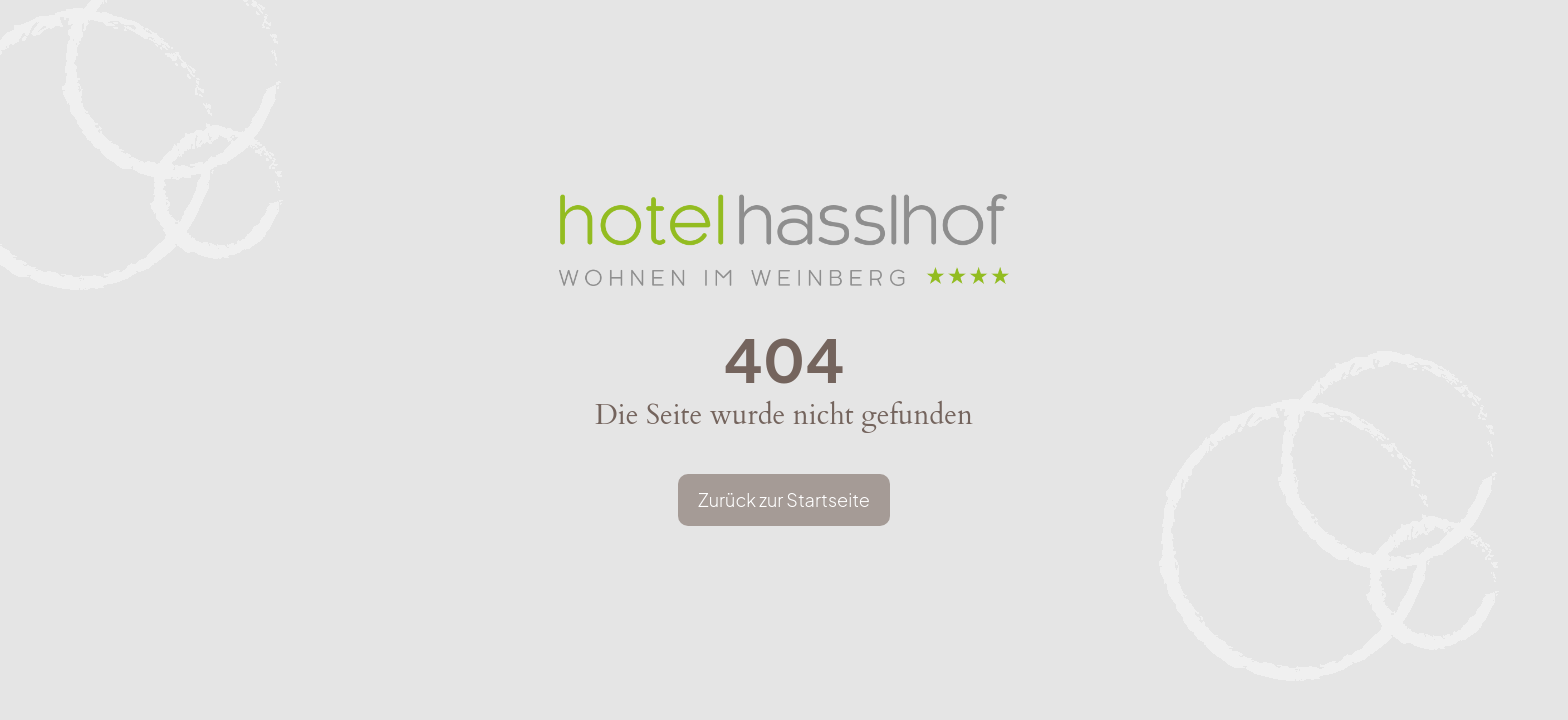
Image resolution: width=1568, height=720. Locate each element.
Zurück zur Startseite (784, 499)
